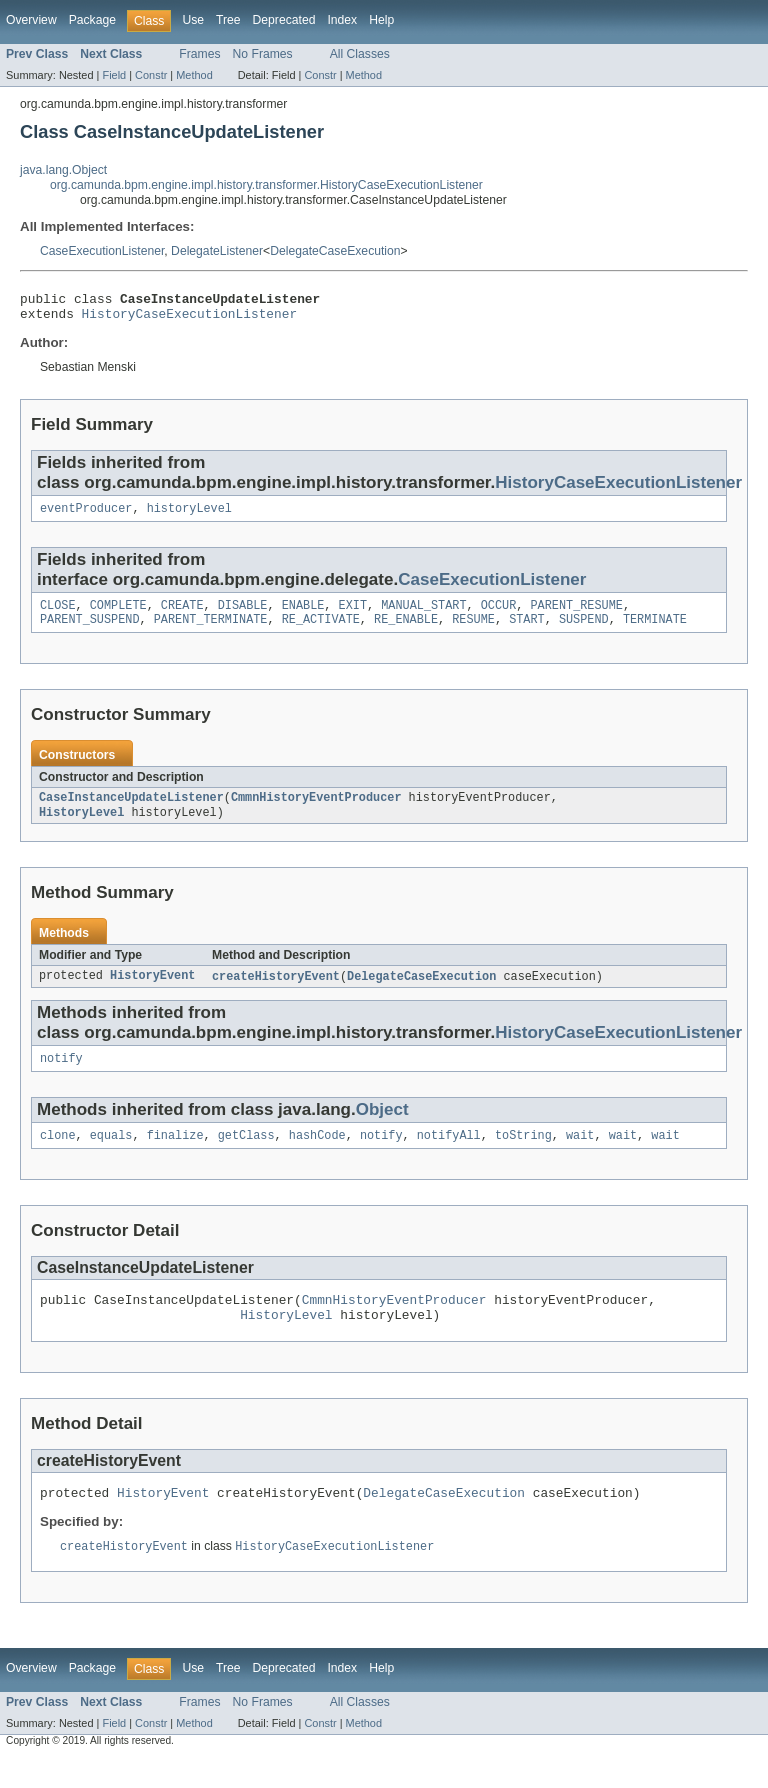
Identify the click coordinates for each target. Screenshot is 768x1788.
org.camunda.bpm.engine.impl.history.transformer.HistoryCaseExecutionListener (266, 185)
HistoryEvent (152, 992)
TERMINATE (655, 631)
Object (382, 1127)
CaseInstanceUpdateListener (131, 811)
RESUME (473, 631)
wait (580, 1155)
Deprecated (284, 20)
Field (114, 75)
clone (58, 1155)
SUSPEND (584, 631)
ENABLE (303, 615)
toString (523, 1155)
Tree (228, 20)
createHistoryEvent (276, 992)
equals (111, 1155)
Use (193, 20)
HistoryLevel (81, 827)
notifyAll (449, 1155)
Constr (151, 75)
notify (61, 1076)
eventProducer (86, 516)
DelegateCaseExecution (335, 251)
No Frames (263, 54)
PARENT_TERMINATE (211, 631)
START (527, 631)
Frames (199, 54)
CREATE (182, 615)
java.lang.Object (63, 170)
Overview (31, 20)
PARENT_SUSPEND (90, 631)
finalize (175, 1155)
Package (92, 20)
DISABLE (243, 615)
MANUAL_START (423, 615)
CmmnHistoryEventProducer (316, 811)
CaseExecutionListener (102, 251)
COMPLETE (118, 615)
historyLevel (189, 516)
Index (342, 20)
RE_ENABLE (406, 631)
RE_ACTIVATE (321, 631)
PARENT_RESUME (576, 615)
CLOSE (58, 615)
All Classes (360, 54)
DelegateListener (217, 251)
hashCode (317, 1155)
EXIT (353, 615)
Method (194, 75)
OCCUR (499, 615)
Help (381, 20)
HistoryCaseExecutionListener (190, 319)
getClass (246, 1155)
